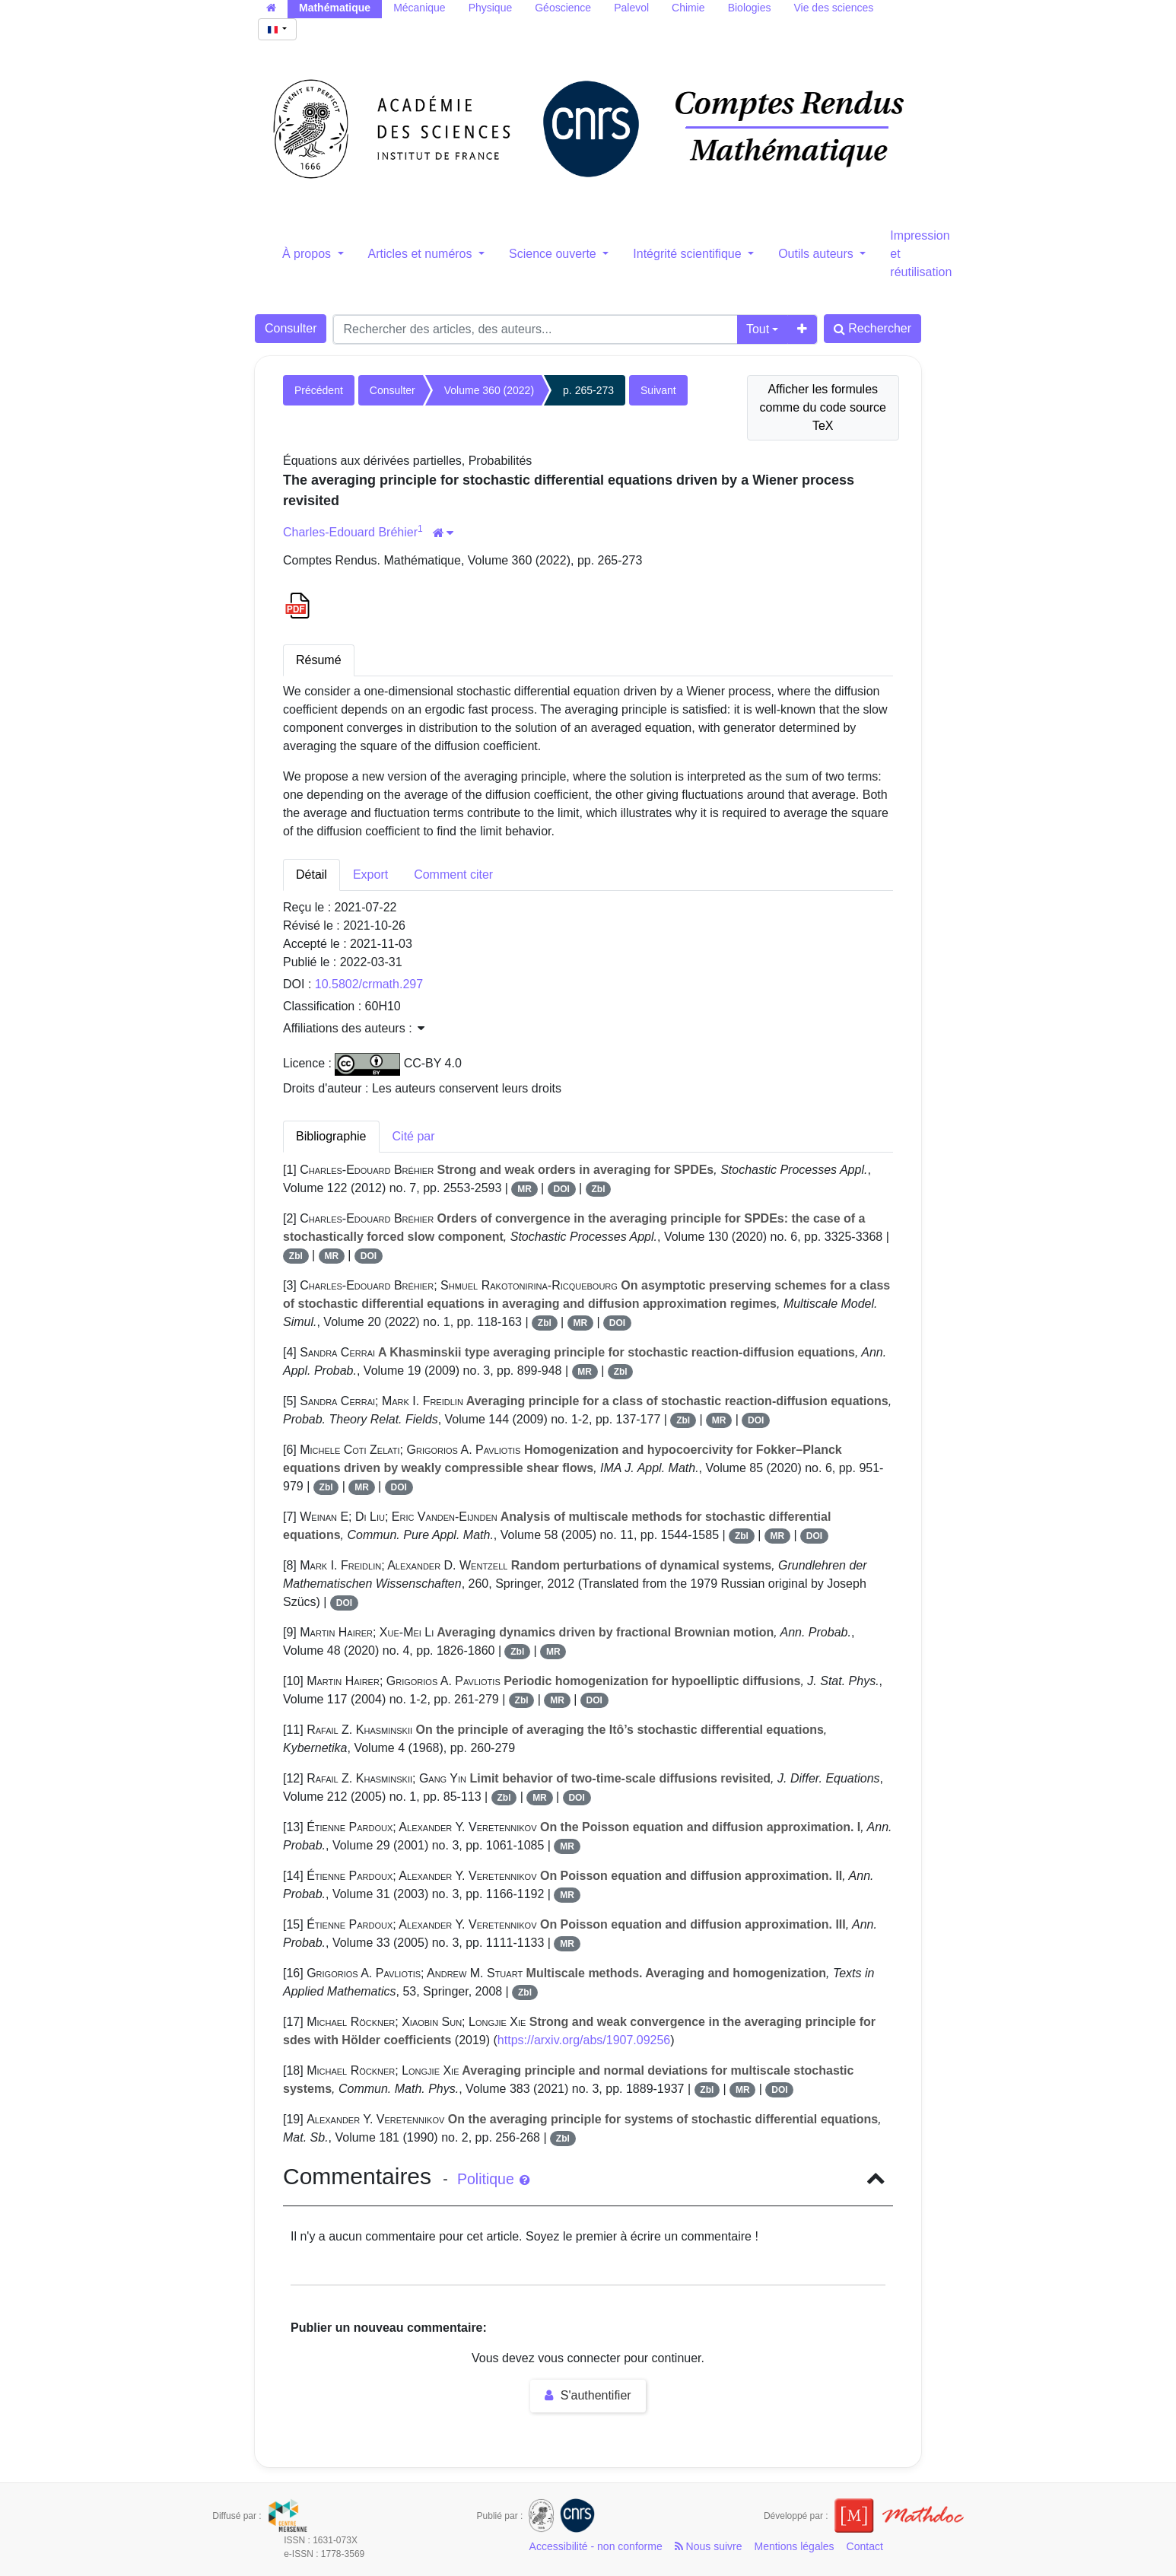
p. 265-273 (588, 390)
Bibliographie (331, 1136)
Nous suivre (708, 2546)
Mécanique (419, 8)
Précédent (318, 390)
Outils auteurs (817, 253)
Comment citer (453, 874)
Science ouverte (554, 253)
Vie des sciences (833, 8)
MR (524, 1189)
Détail (311, 874)
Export (370, 874)
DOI (562, 1189)
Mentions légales (794, 2546)
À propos (308, 253)
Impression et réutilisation (921, 253)
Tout (757, 329)
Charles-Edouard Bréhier (350, 532)
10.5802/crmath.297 (369, 984)
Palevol (631, 8)
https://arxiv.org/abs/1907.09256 (583, 2040)
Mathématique (334, 8)
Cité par (414, 1136)
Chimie (688, 8)
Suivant (658, 390)
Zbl (598, 1189)
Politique (493, 2179)
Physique (491, 8)
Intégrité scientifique (689, 253)
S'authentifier (588, 2395)
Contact (865, 2546)
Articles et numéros (421, 253)
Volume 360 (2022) (489, 390)
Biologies (749, 8)
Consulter (290, 328)
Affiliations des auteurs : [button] (353, 1028)
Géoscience (563, 8)
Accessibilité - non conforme (596, 2546)
